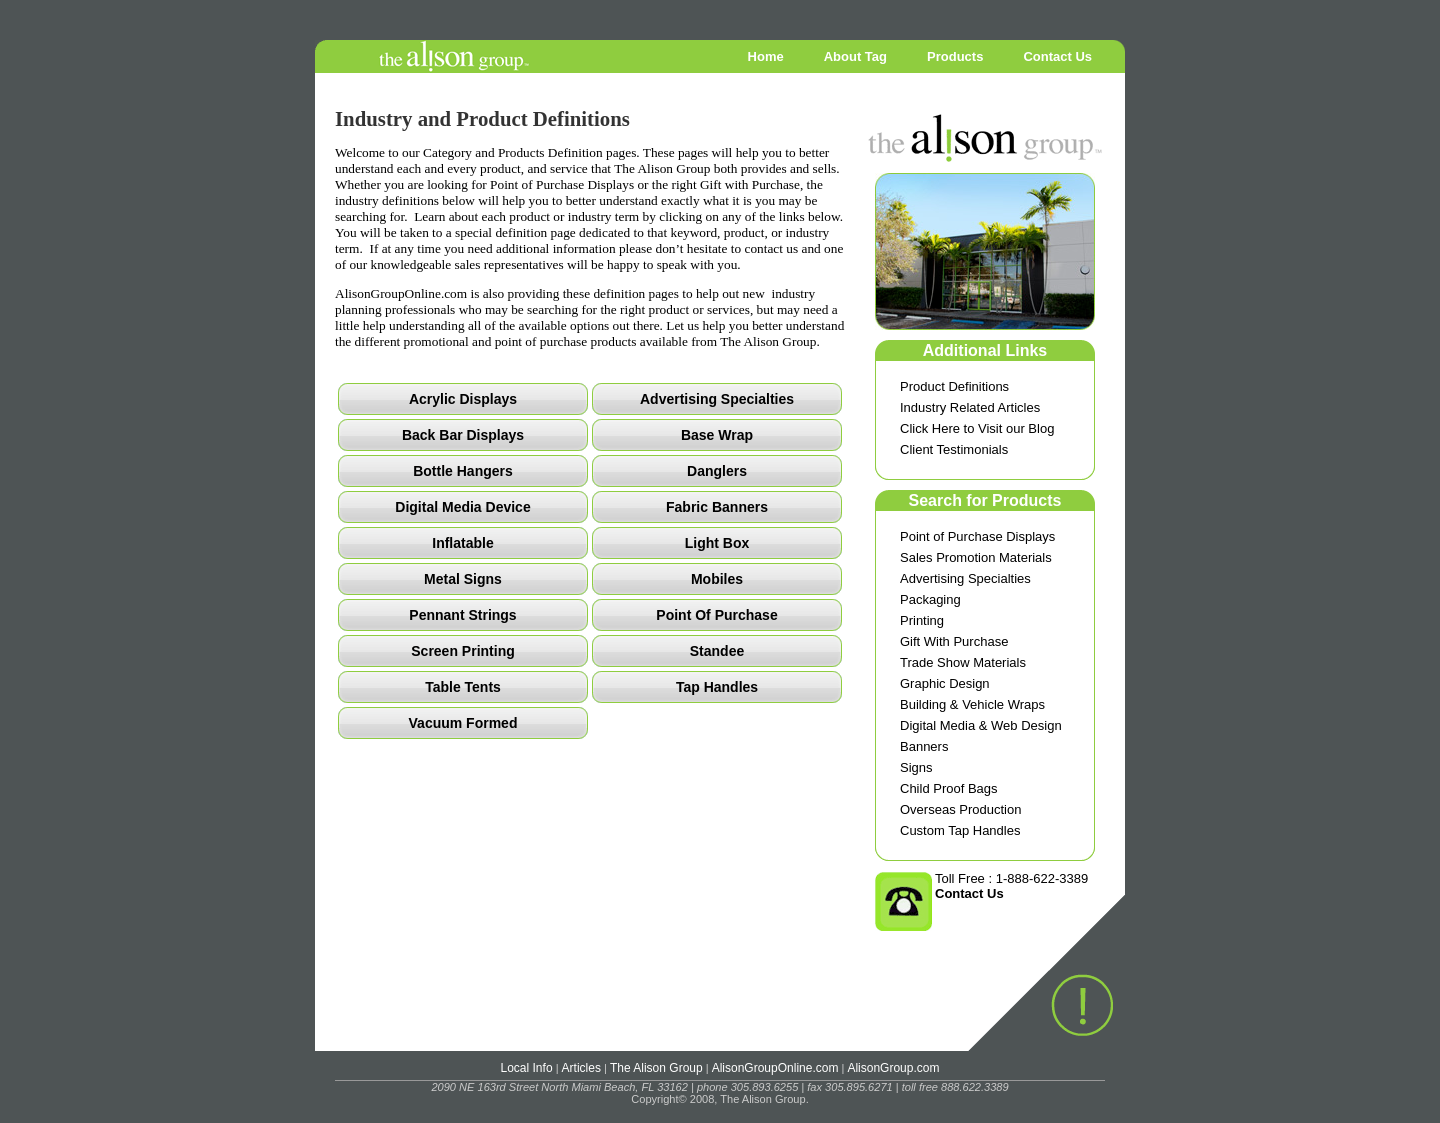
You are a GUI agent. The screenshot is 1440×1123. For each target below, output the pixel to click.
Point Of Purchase (716, 615)
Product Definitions (954, 386)
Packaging (930, 599)
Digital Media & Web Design (981, 725)
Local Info (527, 1068)
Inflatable (462, 543)
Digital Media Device (462, 507)
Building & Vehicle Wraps (972, 704)
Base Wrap (717, 435)
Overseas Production (960, 809)
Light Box (717, 543)
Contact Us (1057, 56)
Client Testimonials (954, 449)
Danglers (717, 471)
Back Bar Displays (463, 435)
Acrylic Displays (463, 399)
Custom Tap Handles (960, 830)
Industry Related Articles (970, 407)
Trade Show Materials (963, 662)
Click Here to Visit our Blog (977, 428)
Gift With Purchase (954, 641)
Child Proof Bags (949, 788)
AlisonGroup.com (893, 1068)
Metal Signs (463, 579)
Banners (924, 746)
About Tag (855, 56)
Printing (922, 620)
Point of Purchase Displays (977, 536)
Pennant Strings (462, 615)
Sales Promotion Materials (976, 557)
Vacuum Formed (463, 723)
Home (766, 56)
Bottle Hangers (463, 471)
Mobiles (717, 579)
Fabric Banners (717, 507)
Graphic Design (945, 683)
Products (955, 56)
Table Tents (463, 687)
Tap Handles (717, 687)
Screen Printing (462, 651)
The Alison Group (656, 1068)
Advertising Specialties (965, 578)
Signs (916, 767)
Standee (717, 651)
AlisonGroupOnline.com (775, 1068)
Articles (581, 1068)
